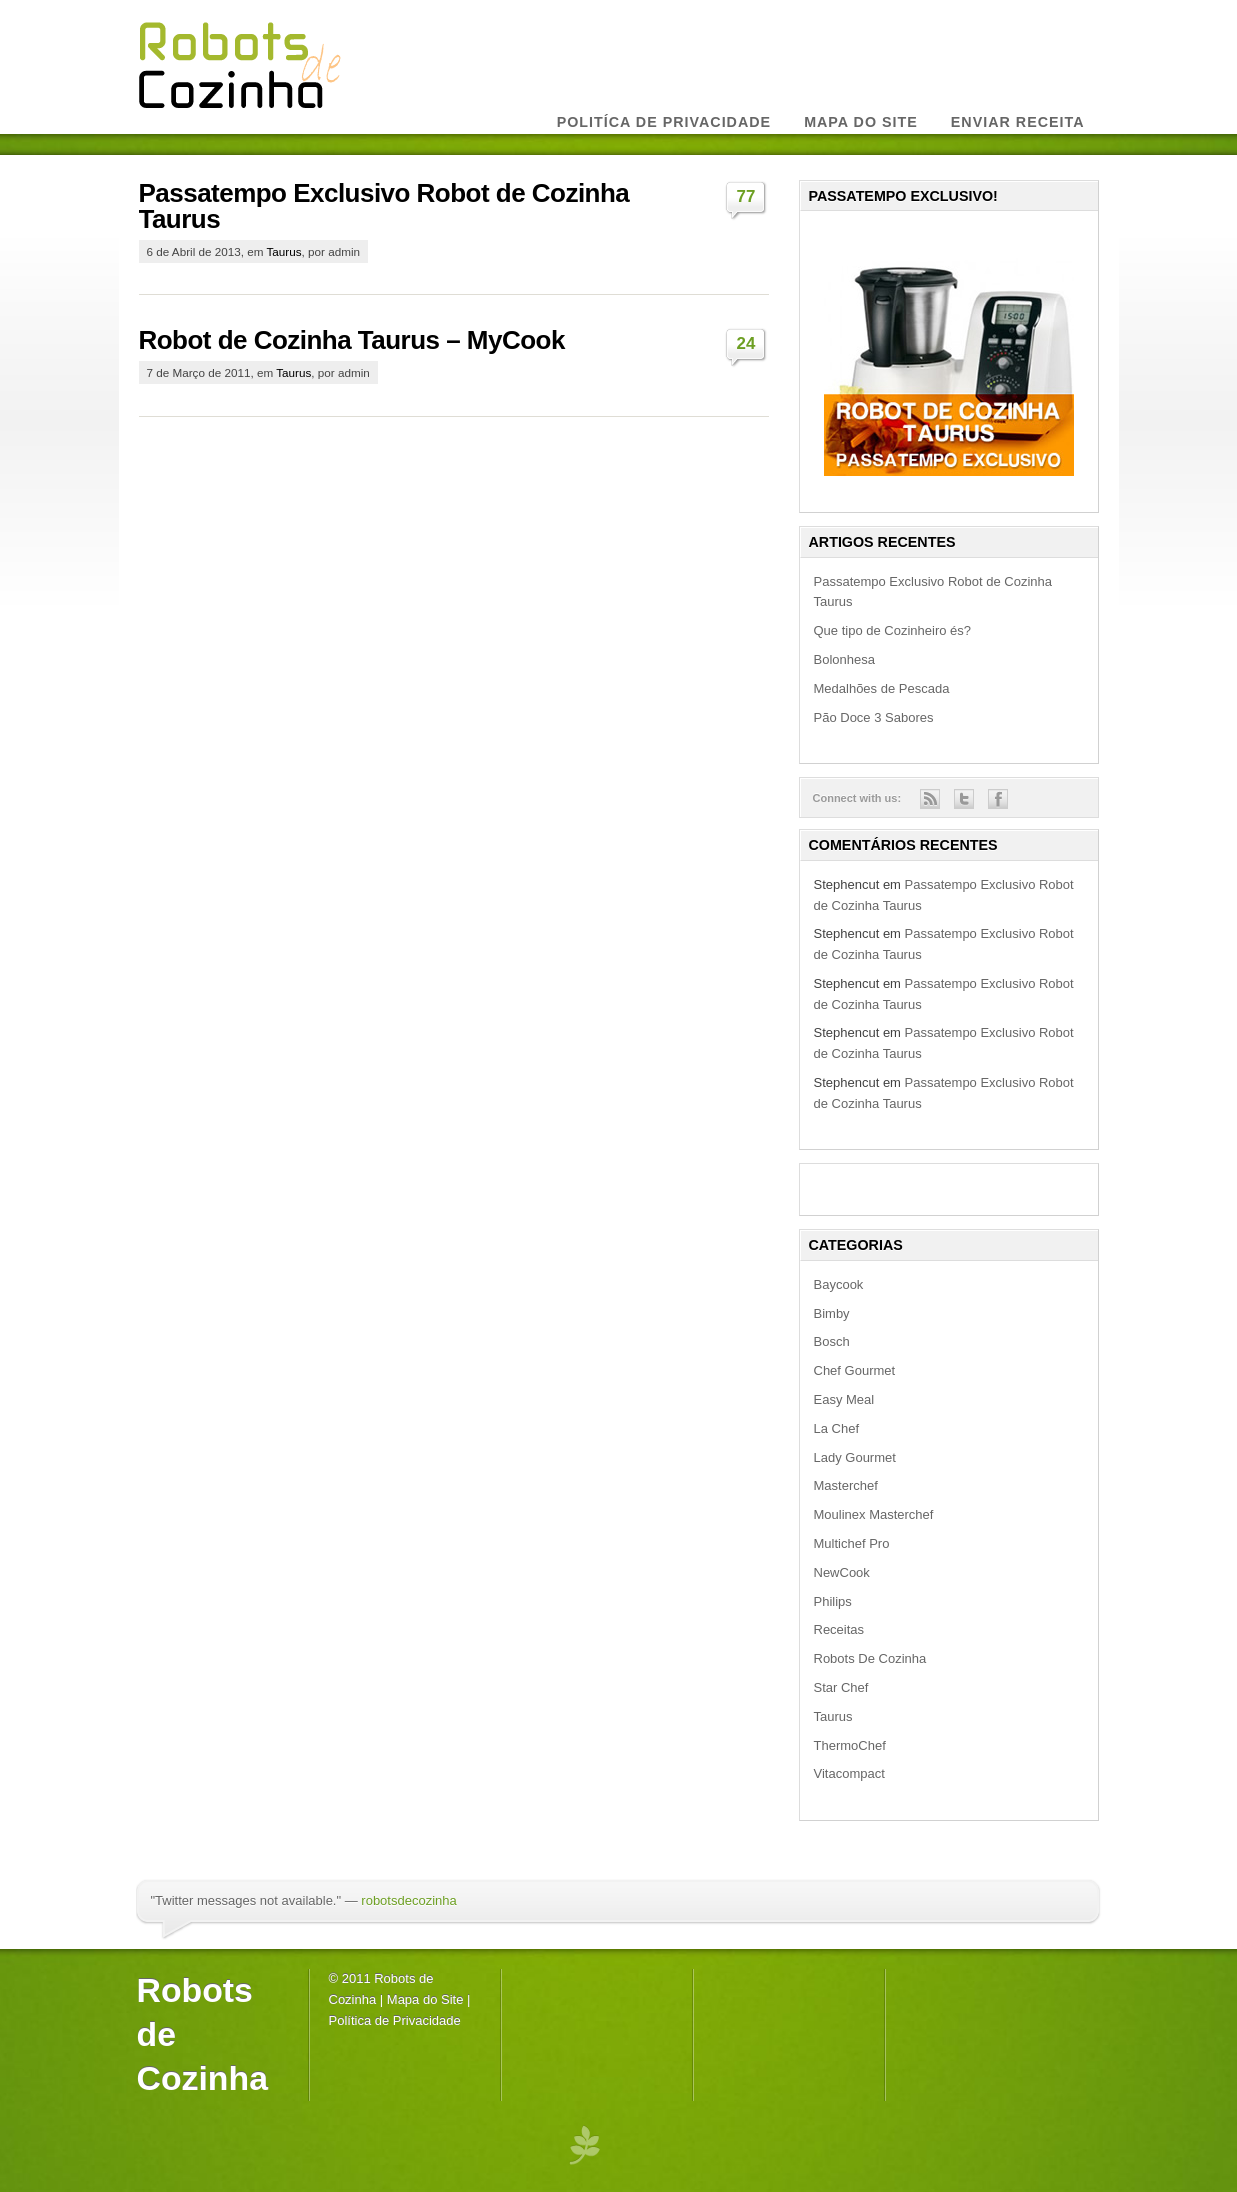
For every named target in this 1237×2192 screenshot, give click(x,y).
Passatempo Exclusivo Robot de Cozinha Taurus (384, 206)
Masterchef (846, 1485)
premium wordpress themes (584, 2144)
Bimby (832, 1313)
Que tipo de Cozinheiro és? (893, 630)
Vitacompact (849, 1773)
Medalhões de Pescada (882, 688)
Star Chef (841, 1687)
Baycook (839, 1284)
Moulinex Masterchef (874, 1514)
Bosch (832, 1341)
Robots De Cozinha (870, 1658)
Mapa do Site (425, 1999)
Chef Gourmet (855, 1370)
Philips (833, 1601)
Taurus (284, 251)
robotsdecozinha (408, 1900)
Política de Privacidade (395, 2020)
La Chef (837, 1428)
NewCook (842, 1572)
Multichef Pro (852, 1543)
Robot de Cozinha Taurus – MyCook (352, 340)
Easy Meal (844, 1399)
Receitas (839, 1629)
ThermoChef (850, 1745)
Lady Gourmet (855, 1457)
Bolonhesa (844, 659)
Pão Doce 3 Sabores (874, 717)
